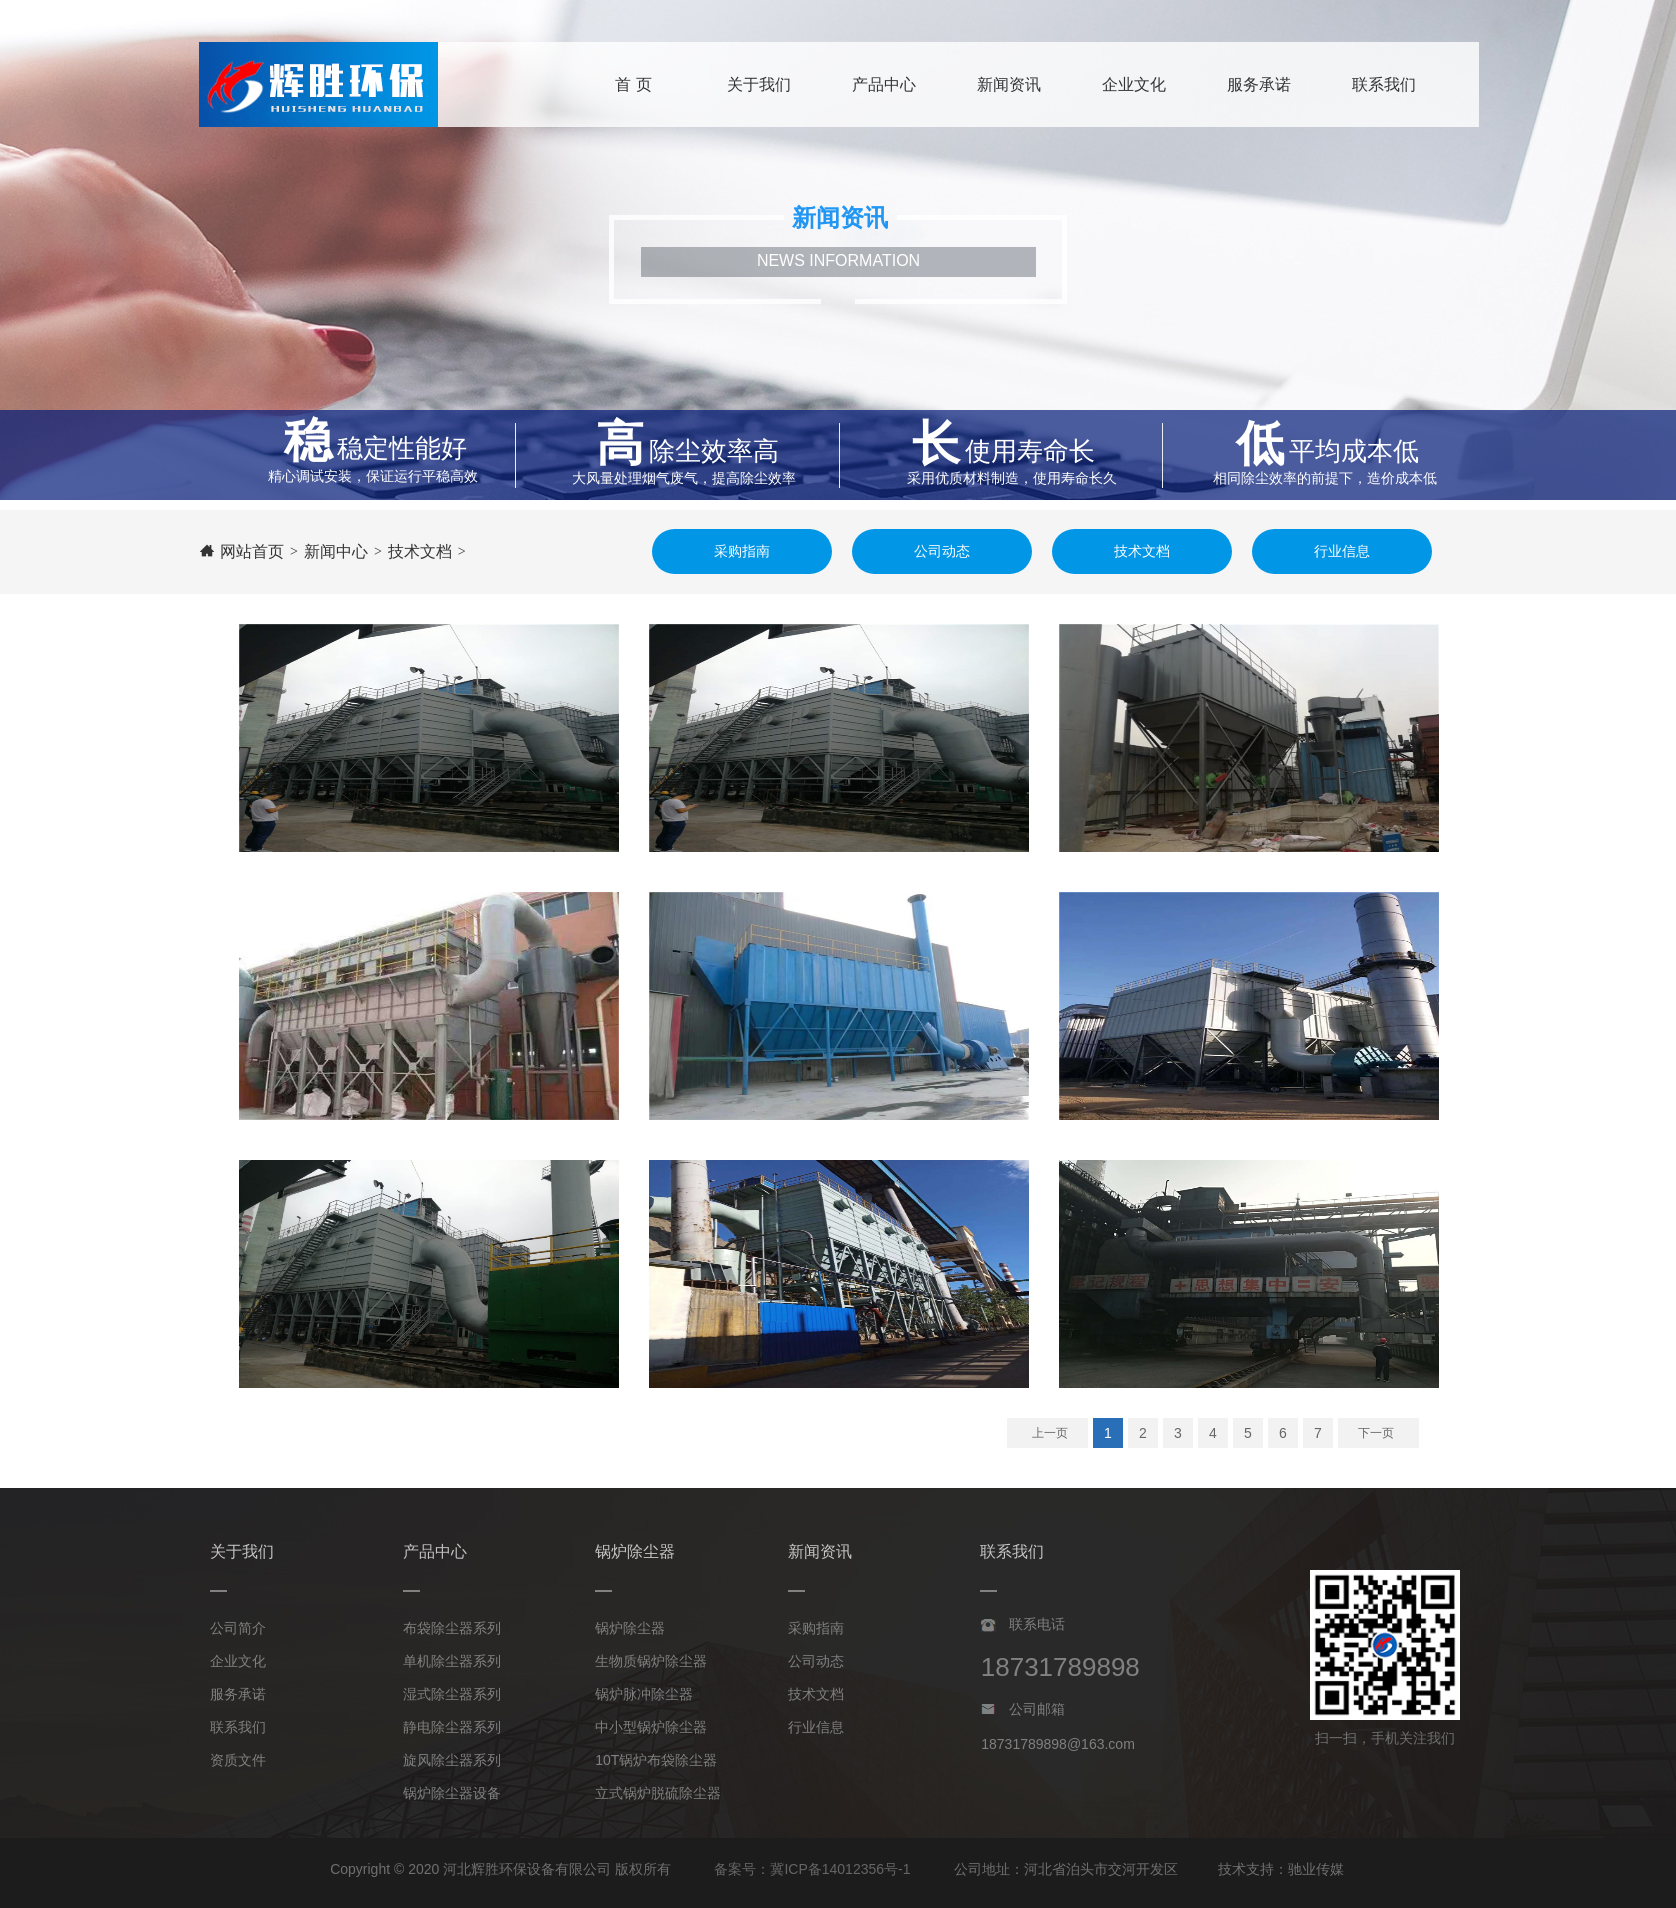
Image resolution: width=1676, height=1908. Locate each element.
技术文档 (816, 1694)
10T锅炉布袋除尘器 (656, 1760)
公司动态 (816, 1661)
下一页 (1376, 1433)
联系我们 (238, 1727)
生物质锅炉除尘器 (651, 1661)
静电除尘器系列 (452, 1727)
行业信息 (816, 1727)
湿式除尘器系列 (452, 1694)
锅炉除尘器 (630, 1628)
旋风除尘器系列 (452, 1760)
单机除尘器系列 (452, 1661)
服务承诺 (238, 1694)
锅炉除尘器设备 (452, 1793)
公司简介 (238, 1628)
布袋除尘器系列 (452, 1628)
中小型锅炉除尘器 (651, 1727)
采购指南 (816, 1628)
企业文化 (238, 1661)
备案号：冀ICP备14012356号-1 (812, 1869)
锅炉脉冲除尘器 (644, 1694)
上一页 (1050, 1433)
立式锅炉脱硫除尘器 (658, 1793)
